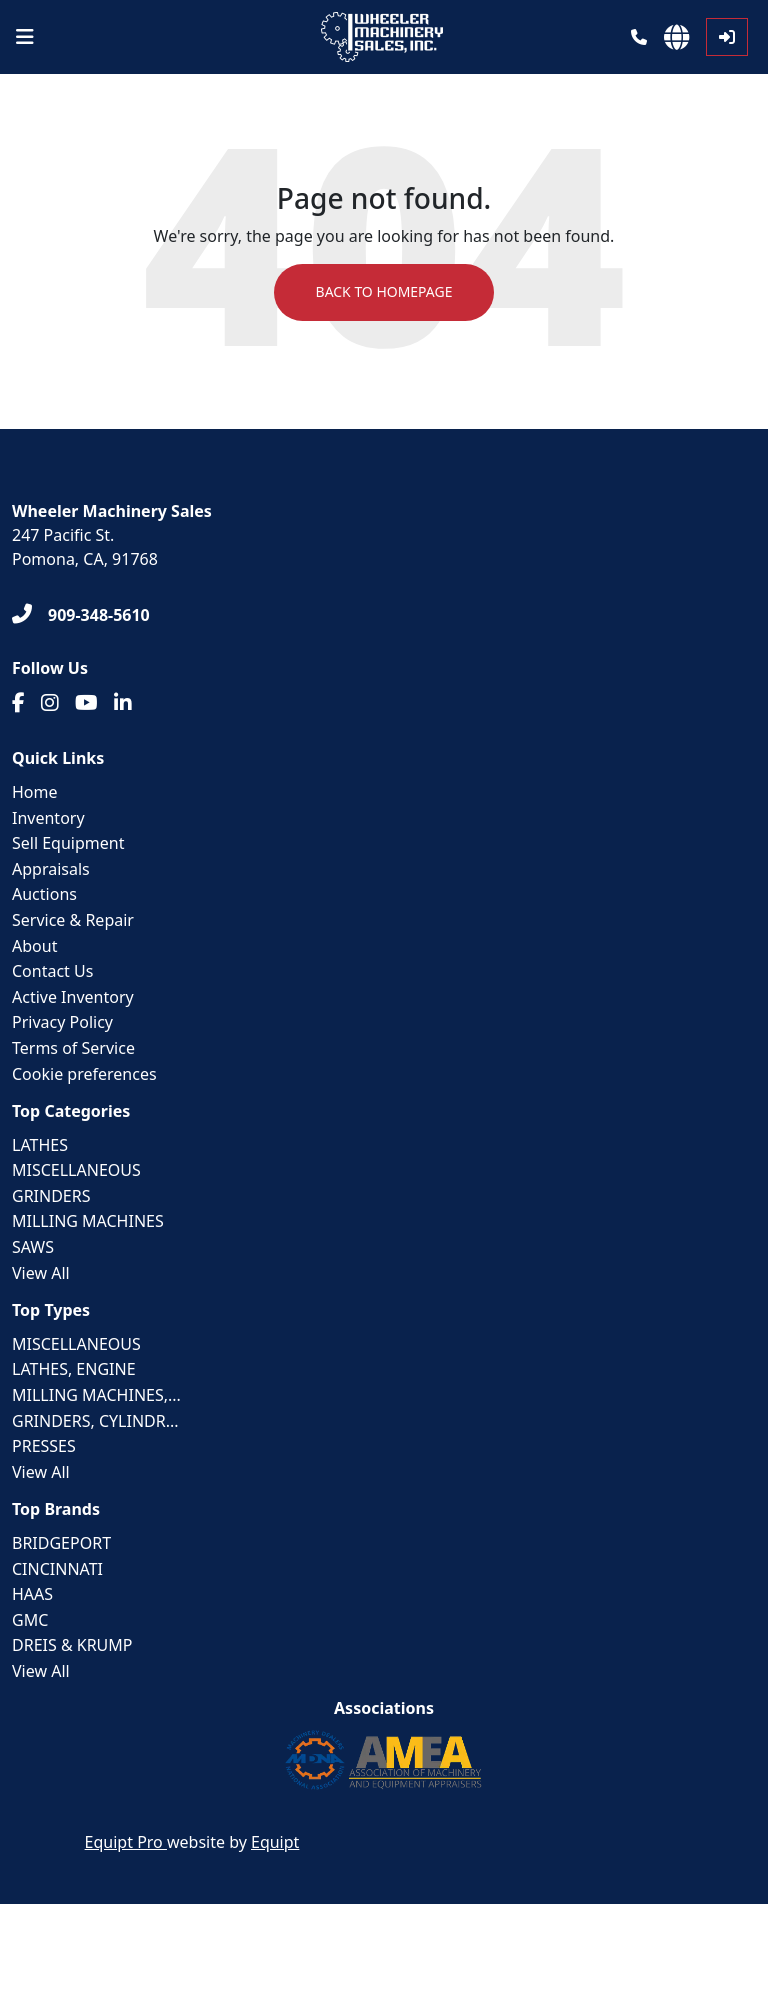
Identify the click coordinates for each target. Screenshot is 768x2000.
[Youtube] (86, 703)
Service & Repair (73, 920)
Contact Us (52, 971)
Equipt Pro (126, 1842)
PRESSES (44, 1446)
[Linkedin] (123, 703)
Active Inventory (73, 997)
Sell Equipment (68, 843)
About (34, 946)
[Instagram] (50, 703)
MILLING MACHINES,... (96, 1395)
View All (41, 1273)
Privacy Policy (62, 1022)
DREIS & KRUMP (72, 1646)
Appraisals (51, 869)
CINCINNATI (57, 1569)
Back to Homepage (383, 292)
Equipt (275, 1842)
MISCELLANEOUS (76, 1170)
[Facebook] (18, 703)
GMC (30, 1620)
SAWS (33, 1247)
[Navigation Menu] (25, 37)
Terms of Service (73, 1048)
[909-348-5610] (81, 615)
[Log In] (727, 37)
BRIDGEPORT (61, 1543)
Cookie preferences (84, 1074)
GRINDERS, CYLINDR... (95, 1421)
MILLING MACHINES (88, 1222)
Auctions (44, 894)
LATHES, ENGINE (74, 1370)
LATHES (40, 1145)
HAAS (32, 1594)
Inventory (48, 818)
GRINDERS (51, 1196)
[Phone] (639, 37)
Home (35, 792)
